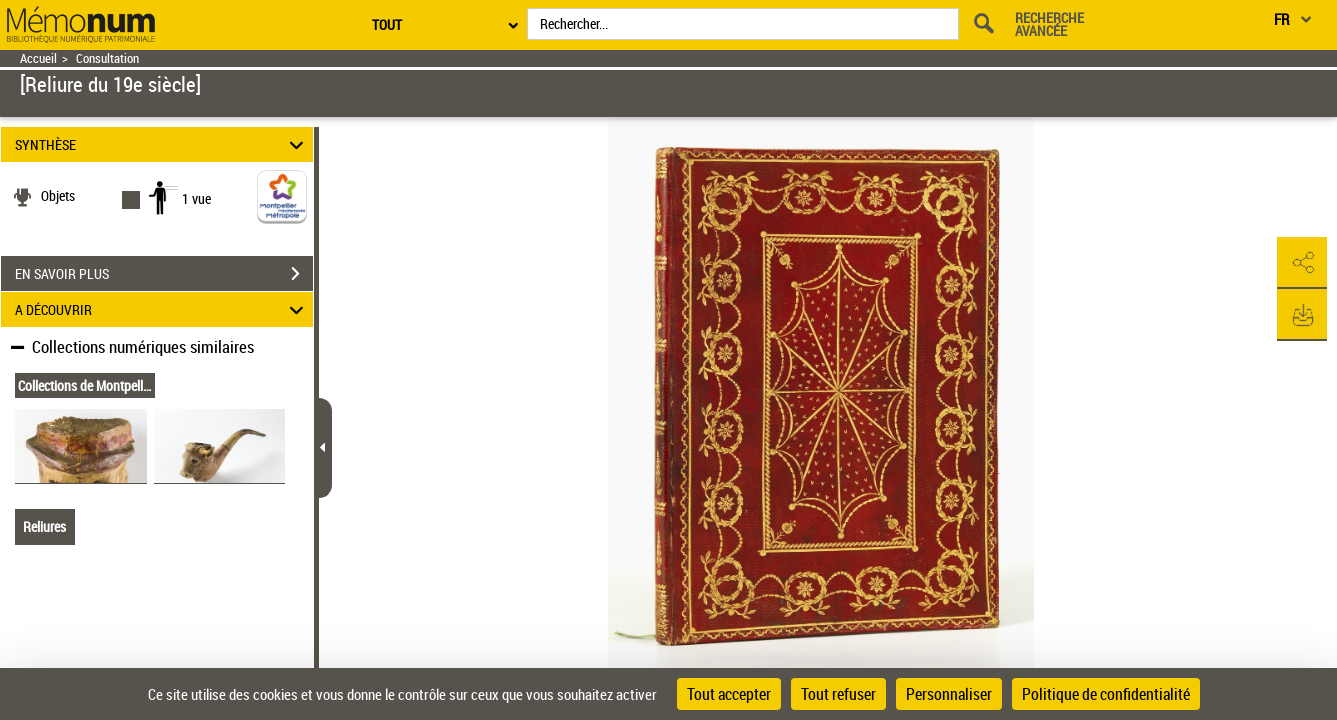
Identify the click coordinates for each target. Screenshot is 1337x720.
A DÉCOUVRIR (162, 309)
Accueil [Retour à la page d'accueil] (38, 58)
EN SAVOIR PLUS (164, 274)
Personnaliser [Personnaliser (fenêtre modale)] (949, 694)
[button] (1302, 263)
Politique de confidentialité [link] (1106, 694)
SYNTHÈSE (162, 144)
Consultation (107, 58)
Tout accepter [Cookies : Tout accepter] (729, 694)
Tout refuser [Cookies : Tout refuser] (838, 694)
